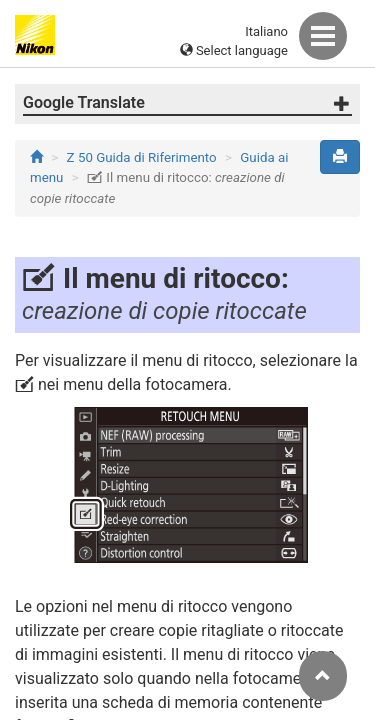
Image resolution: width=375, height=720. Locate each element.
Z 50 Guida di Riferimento (142, 157)
